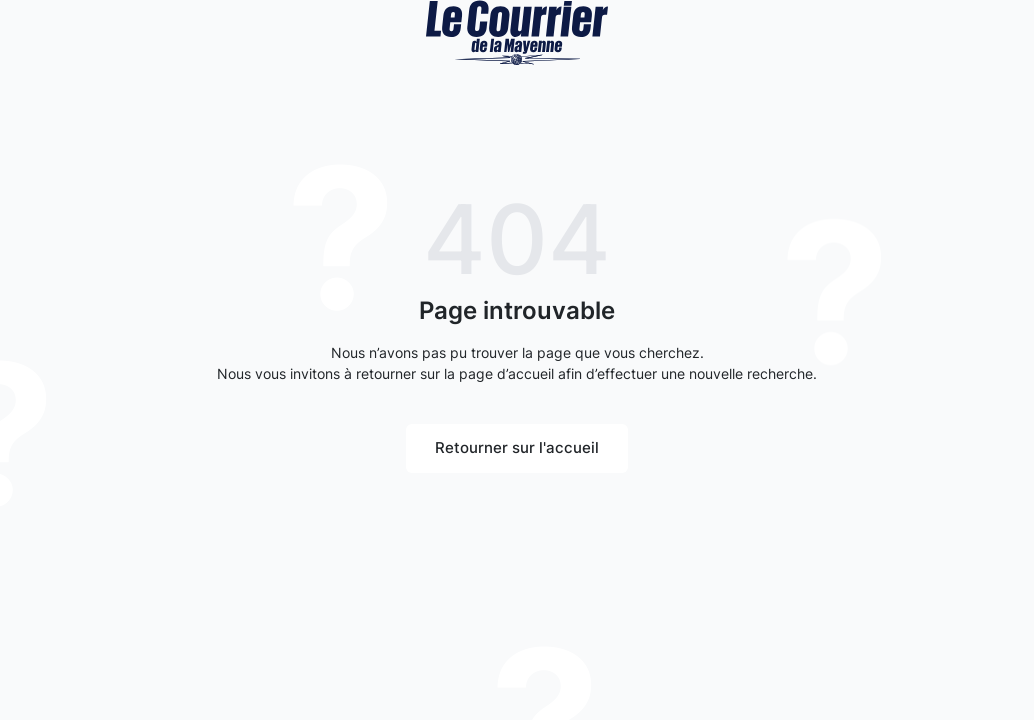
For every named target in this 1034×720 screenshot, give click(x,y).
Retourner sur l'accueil (517, 447)
